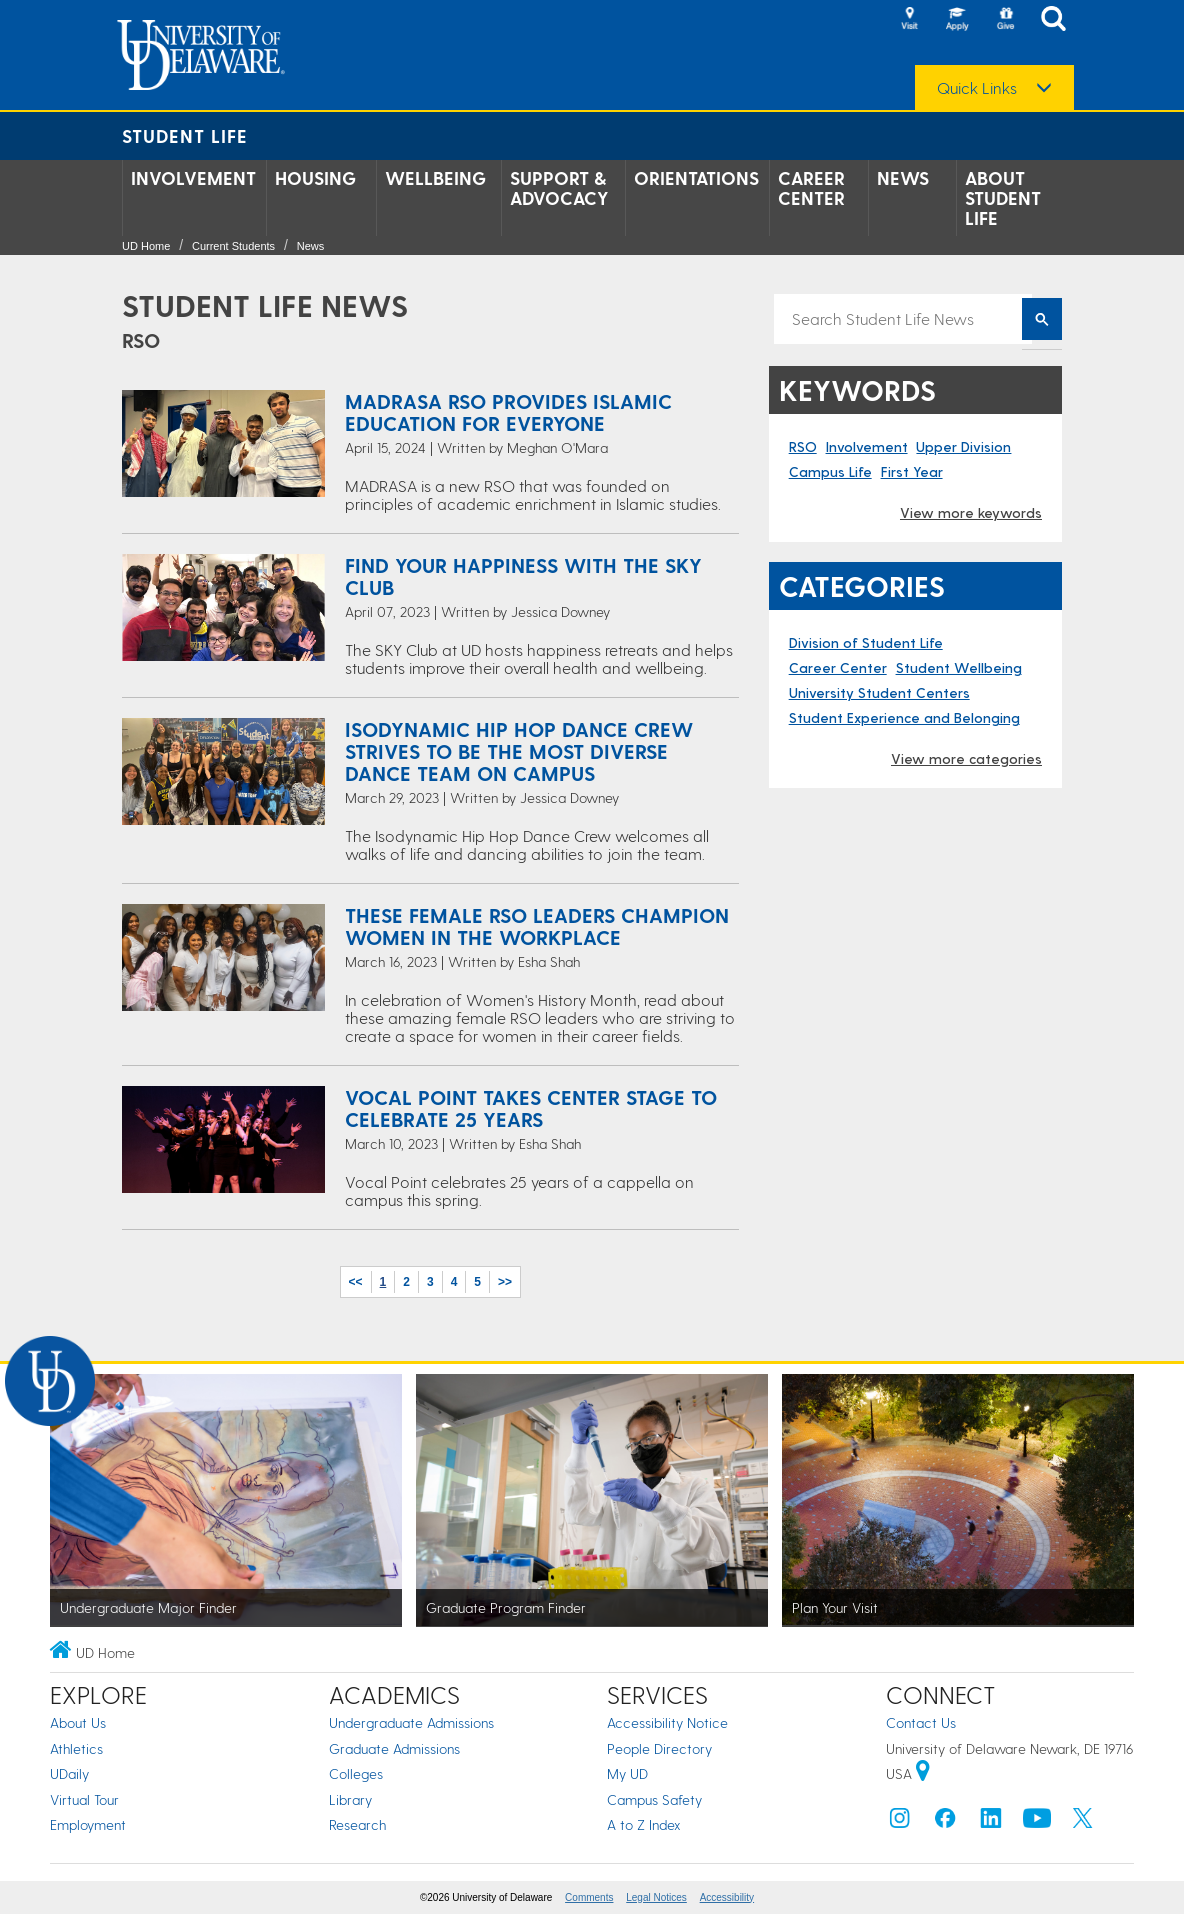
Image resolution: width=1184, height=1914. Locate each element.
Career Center (811, 188)
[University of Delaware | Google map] (923, 1773)
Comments (589, 1897)
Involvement (193, 178)
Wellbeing (435, 178)
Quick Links (977, 88)
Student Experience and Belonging (904, 717)
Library (350, 1799)
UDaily (69, 1773)
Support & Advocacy (559, 188)
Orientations (696, 178)
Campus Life (830, 471)
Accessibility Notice (667, 1722)
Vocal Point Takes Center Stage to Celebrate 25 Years (531, 1108)
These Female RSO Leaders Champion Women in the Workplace (537, 926)
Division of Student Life (866, 642)
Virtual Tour (84, 1799)
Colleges (356, 1773)
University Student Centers (879, 692)
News (903, 178)
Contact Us (921, 1722)
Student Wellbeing (959, 667)
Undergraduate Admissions (411, 1722)
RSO (803, 446)
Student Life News (265, 305)
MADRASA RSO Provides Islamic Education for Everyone (508, 412)
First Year (912, 471)
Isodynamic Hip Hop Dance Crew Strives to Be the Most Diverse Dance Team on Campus (519, 751)
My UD (627, 1773)
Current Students (233, 246)
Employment (88, 1824)
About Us (78, 1722)
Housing (315, 178)
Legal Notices (656, 1897)
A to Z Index (644, 1824)
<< (356, 1282)
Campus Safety (654, 1799)
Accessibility (727, 1897)
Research (357, 1824)
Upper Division (963, 446)
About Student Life (1003, 198)
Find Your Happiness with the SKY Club (523, 576)
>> (505, 1282)
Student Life (185, 135)
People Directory (659, 1748)
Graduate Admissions (394, 1748)
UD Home (146, 246)
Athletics (76, 1748)
